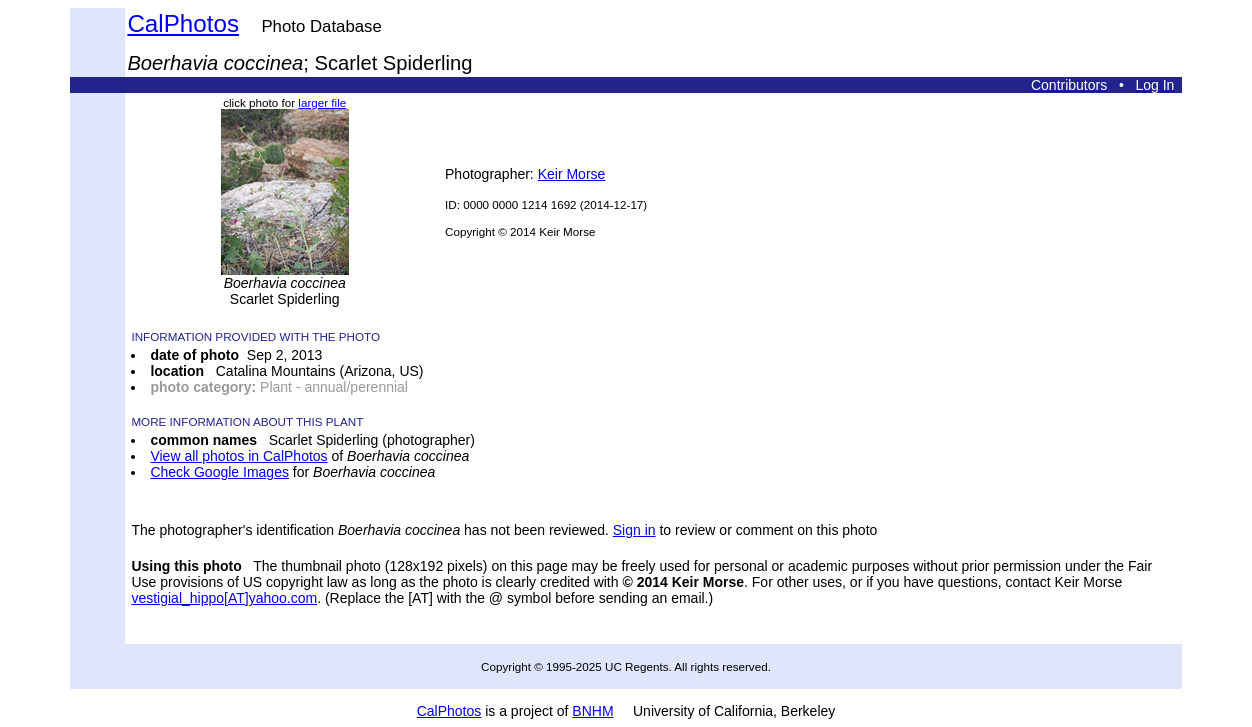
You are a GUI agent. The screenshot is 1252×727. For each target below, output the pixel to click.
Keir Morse (572, 174)
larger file (322, 102)
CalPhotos (183, 23)
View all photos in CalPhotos (238, 456)
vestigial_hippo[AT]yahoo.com (224, 598)
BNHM (592, 711)
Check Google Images (219, 472)
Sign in (634, 530)
